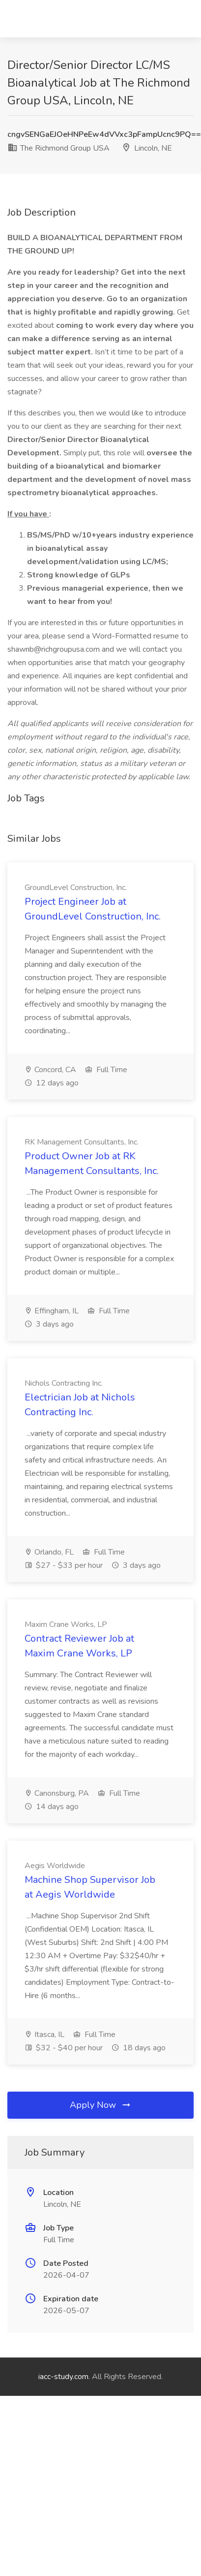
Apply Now (101, 2105)
